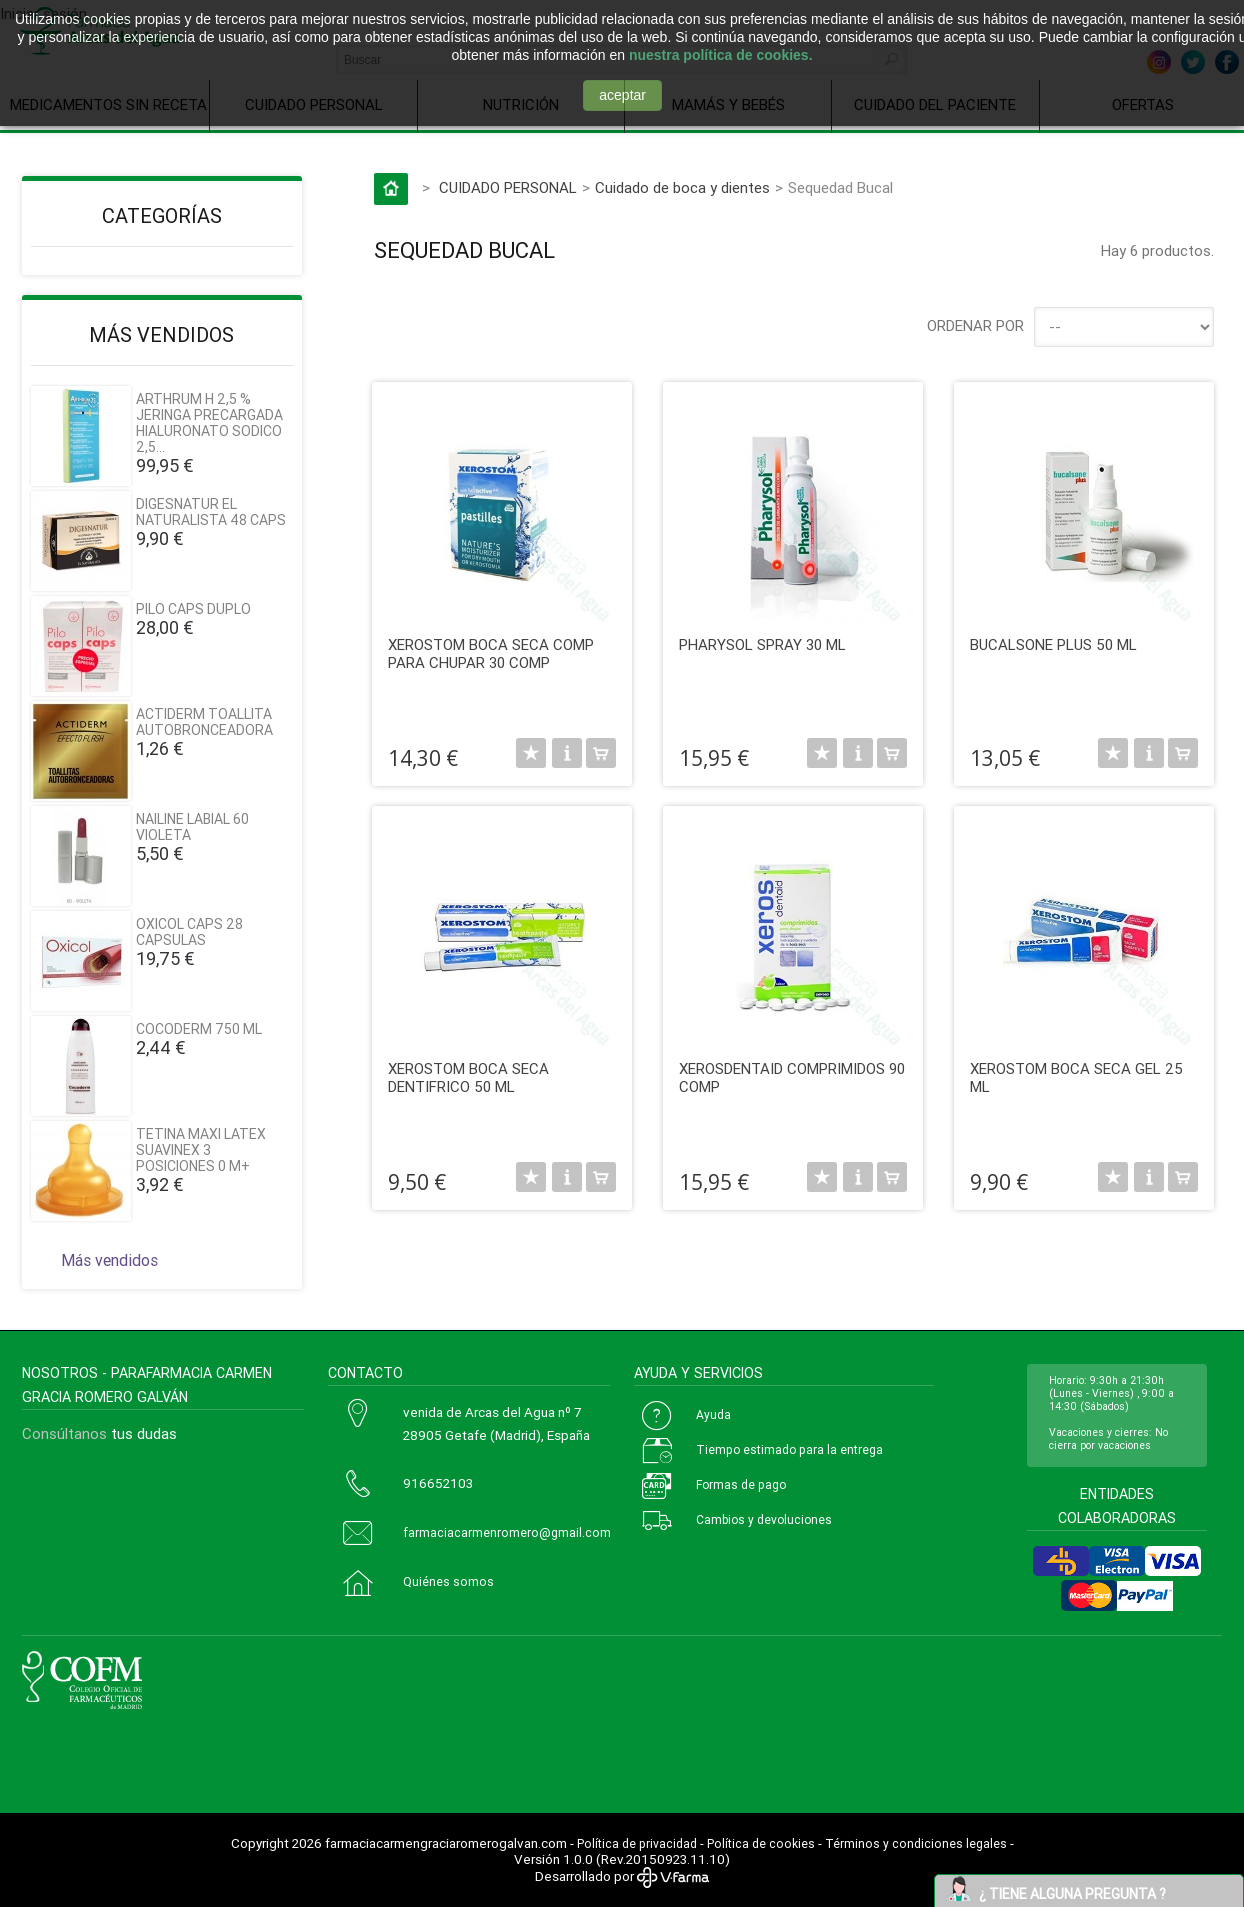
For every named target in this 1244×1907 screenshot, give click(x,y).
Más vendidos (161, 335)
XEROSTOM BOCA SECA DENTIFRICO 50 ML (468, 1078)
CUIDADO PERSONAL (508, 188)
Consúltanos (64, 1434)
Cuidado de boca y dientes (682, 188)
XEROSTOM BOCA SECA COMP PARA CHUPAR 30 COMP (491, 654)
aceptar (622, 95)
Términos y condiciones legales (916, 1844)
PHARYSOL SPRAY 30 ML (762, 645)
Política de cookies (761, 1844)
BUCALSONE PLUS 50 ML (1053, 645)
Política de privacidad (637, 1844)
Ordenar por (975, 326)
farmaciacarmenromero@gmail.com (507, 1533)
